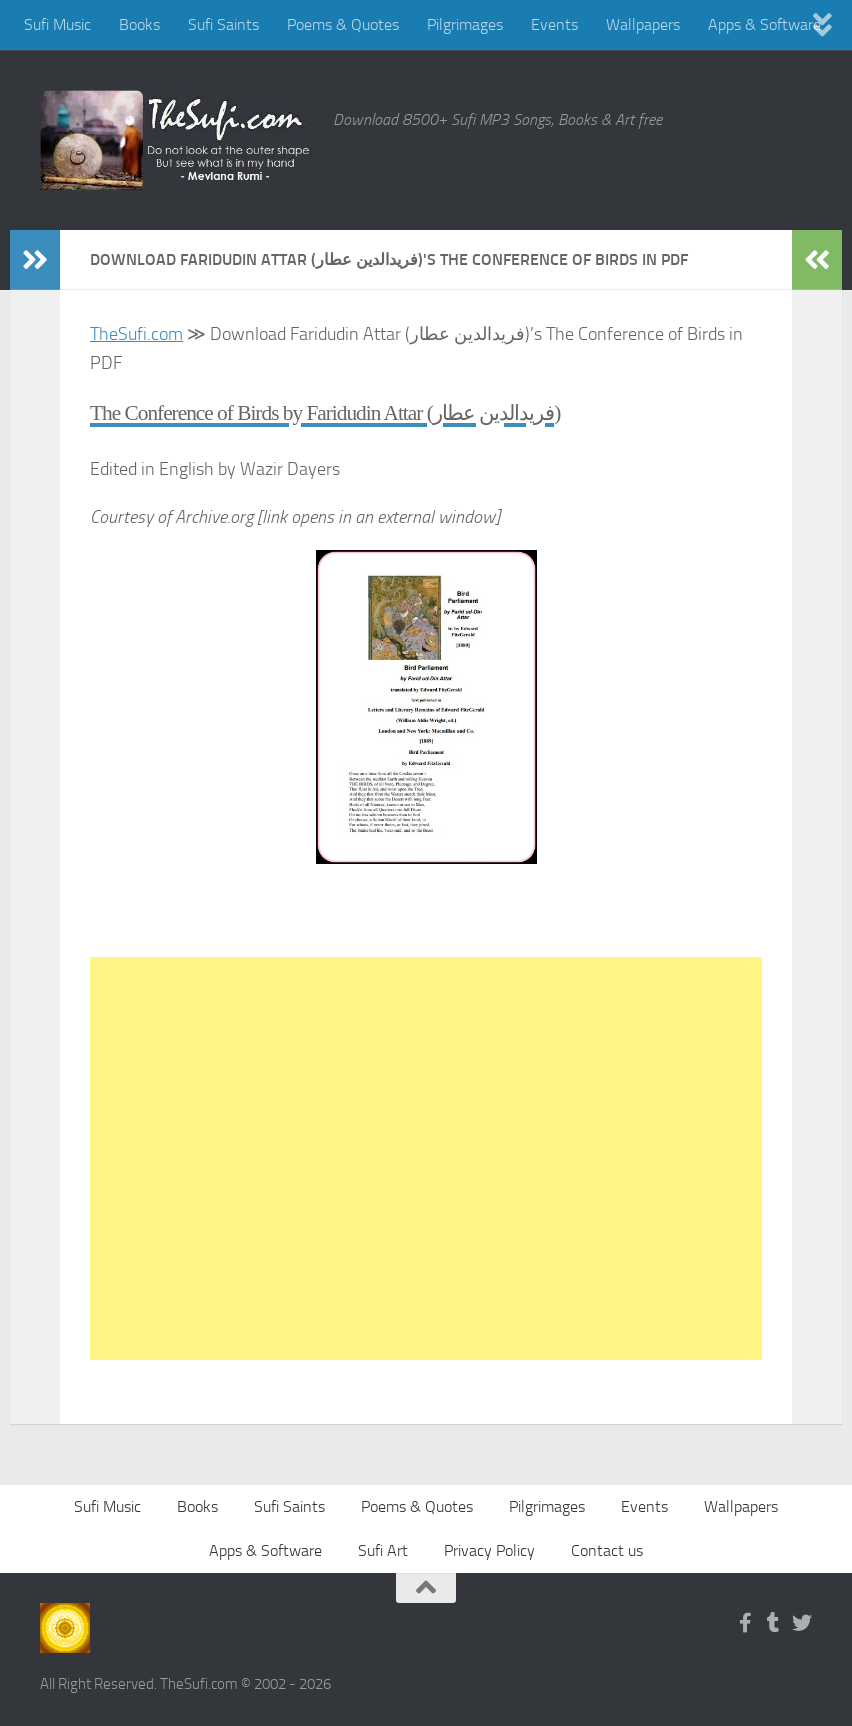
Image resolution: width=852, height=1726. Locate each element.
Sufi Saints (223, 24)
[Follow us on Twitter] (802, 1623)
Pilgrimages (465, 24)
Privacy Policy (489, 1550)
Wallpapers (643, 24)
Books (139, 24)
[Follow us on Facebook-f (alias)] (746, 1623)
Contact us (607, 1550)
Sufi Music (57, 24)
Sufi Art (383, 1550)
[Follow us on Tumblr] (774, 1623)
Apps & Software (764, 24)
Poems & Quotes (343, 24)
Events (554, 24)
